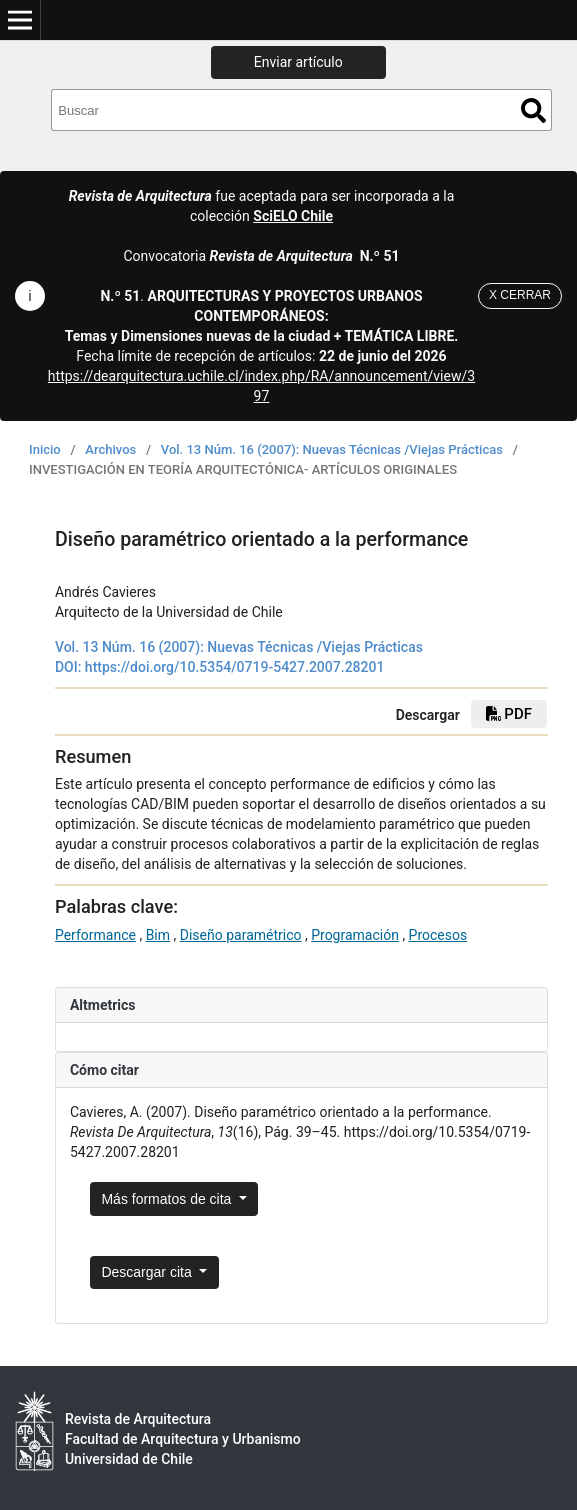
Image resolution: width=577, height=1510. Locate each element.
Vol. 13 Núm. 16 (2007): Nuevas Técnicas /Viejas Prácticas (332, 449)
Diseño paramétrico (241, 935)
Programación (355, 935)
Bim (158, 935)
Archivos (110, 449)
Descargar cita (148, 1272)
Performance (95, 935)
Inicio (45, 449)
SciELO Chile (293, 216)
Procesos (438, 935)
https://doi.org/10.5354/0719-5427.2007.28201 (235, 667)
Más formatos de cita (168, 1199)
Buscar (533, 110)
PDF (509, 714)
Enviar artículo (298, 62)
